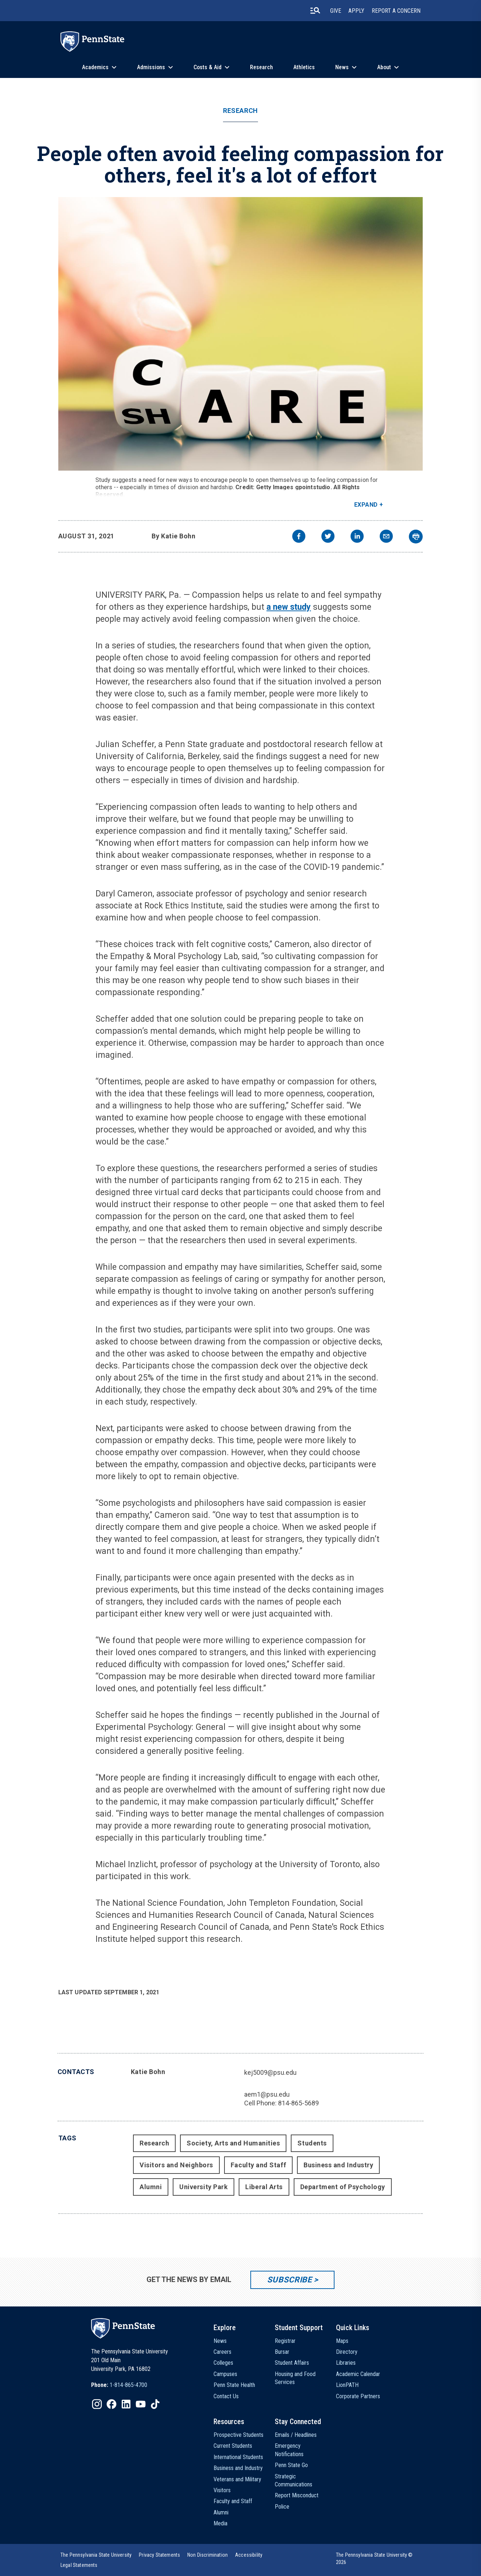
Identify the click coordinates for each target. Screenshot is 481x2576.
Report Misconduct (296, 2495)
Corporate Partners (358, 2396)
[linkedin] (357, 537)
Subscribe (289, 2279)
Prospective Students (238, 2434)
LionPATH (347, 2384)
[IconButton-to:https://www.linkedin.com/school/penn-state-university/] (126, 2404)
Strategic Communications (293, 2480)
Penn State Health (234, 2384)
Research (261, 67)
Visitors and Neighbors (176, 2165)
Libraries (346, 2362)
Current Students (233, 2445)
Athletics (304, 67)
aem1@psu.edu (267, 2094)
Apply (356, 10)
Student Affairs (292, 2362)
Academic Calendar (358, 2374)
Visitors (222, 2490)
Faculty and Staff (258, 2165)
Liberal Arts (263, 2187)
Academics (95, 67)
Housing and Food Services (295, 2378)
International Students (238, 2457)
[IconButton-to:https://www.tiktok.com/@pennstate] (155, 2404)
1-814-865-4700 (128, 2384)
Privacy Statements (159, 2555)
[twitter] (328, 537)
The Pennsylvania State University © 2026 (374, 2558)
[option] (119, 2385)
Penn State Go (291, 2465)
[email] (386, 537)
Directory (346, 2351)
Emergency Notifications (289, 2449)
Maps (342, 2340)
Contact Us (226, 2396)
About (384, 67)
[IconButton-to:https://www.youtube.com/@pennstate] (140, 2404)
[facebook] (298, 537)
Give (335, 10)
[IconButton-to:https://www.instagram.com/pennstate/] (97, 2404)
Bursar (282, 2351)
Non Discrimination (207, 2555)
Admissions (151, 67)
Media (220, 2523)
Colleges (223, 2362)
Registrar (285, 2340)
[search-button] (315, 10)
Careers (222, 2351)
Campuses (225, 2374)
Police (282, 2506)
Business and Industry (338, 2165)
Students (311, 2143)
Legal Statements (79, 2565)
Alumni (151, 2187)
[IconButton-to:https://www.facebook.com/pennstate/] (111, 2404)
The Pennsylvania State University (96, 2555)
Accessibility (248, 2555)
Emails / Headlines (296, 2434)
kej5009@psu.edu (270, 2072)
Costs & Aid (207, 67)
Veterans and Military (237, 2479)
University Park (203, 2187)
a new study (288, 607)
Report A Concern (396, 10)
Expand (366, 504)
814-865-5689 (298, 2103)
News (342, 67)
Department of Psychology (342, 2187)
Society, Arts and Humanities (233, 2143)
